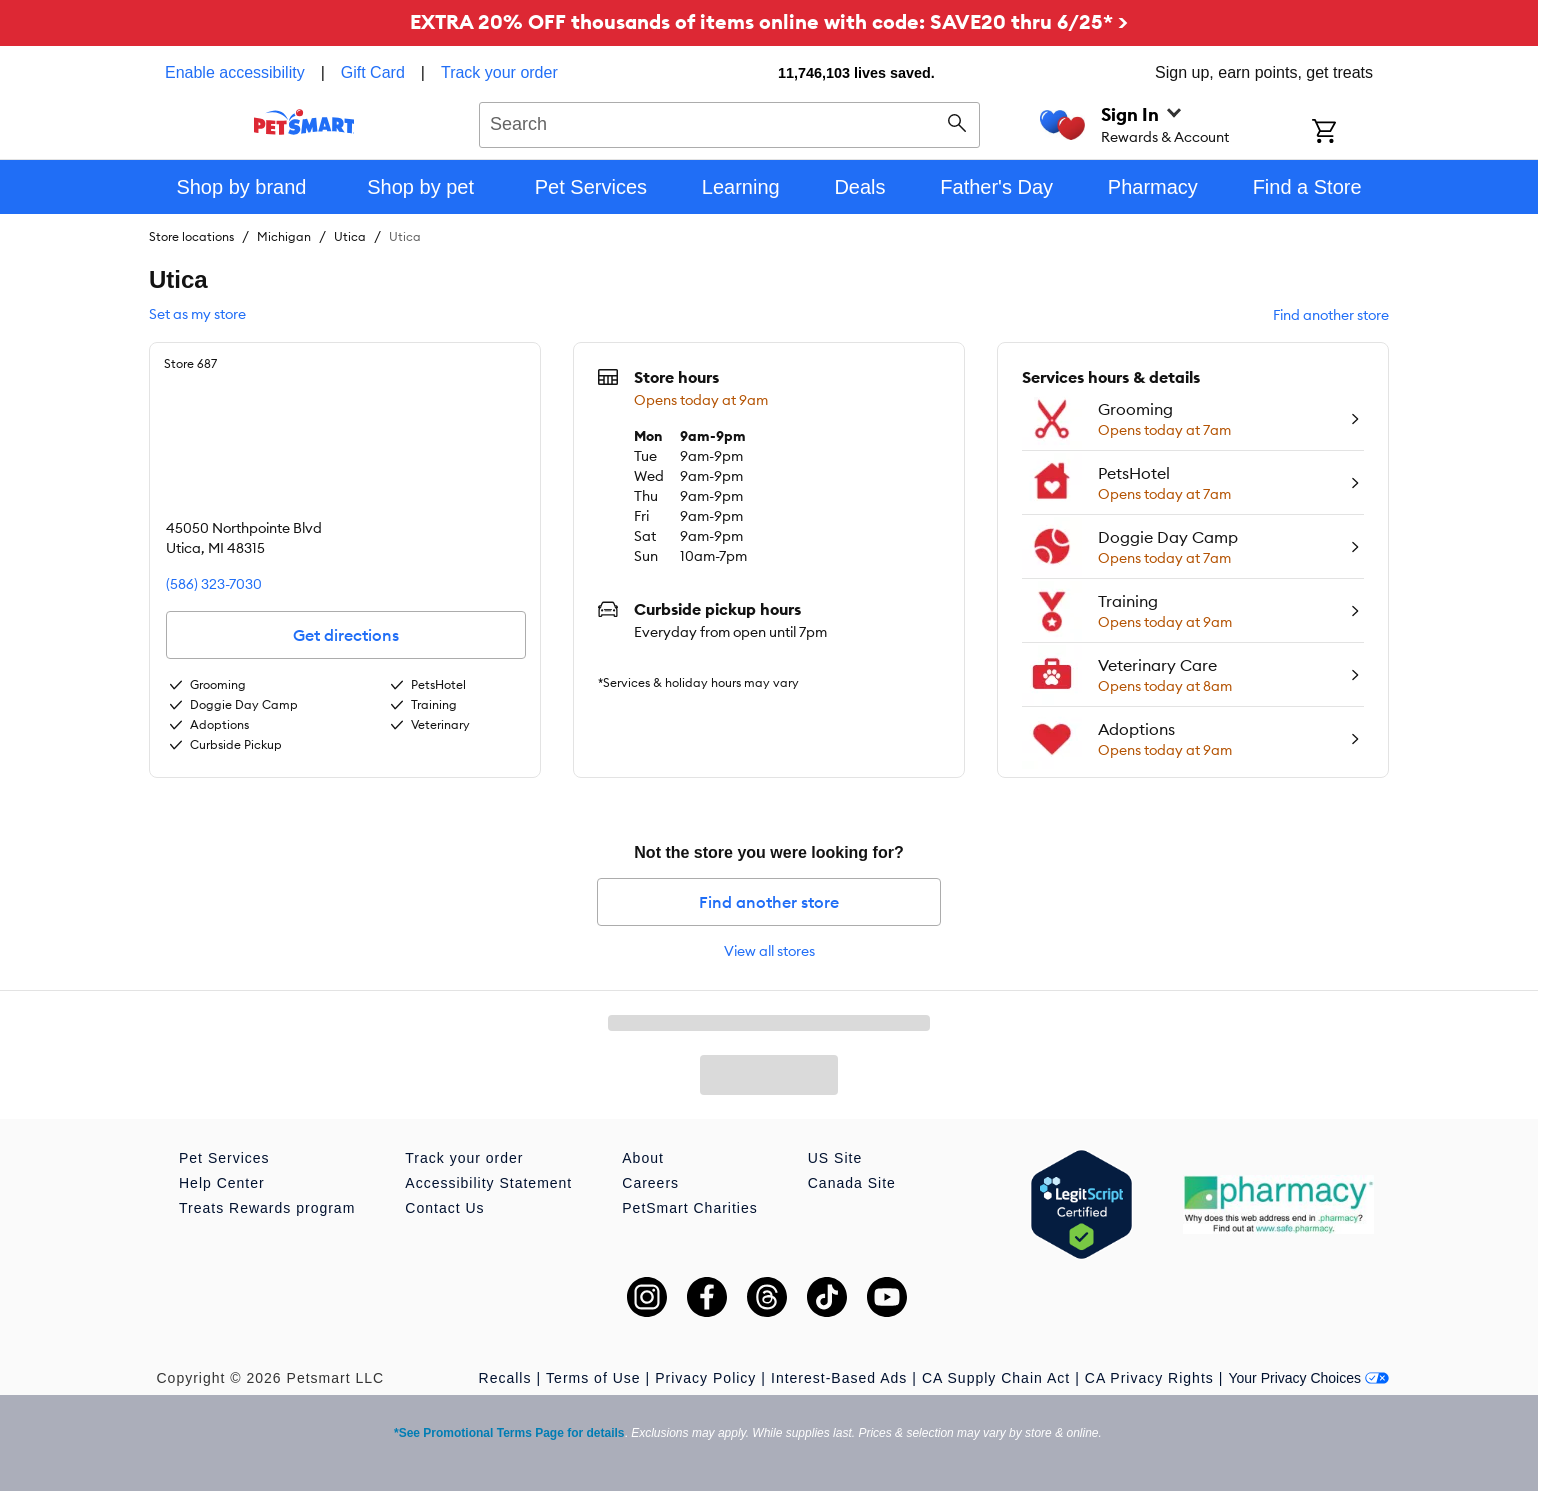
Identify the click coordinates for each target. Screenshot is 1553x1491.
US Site (835, 1158)
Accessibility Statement (488, 1183)
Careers (650, 1183)
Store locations (191, 236)
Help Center (222, 1183)
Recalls (505, 1378)
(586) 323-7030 (214, 584)
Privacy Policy (705, 1378)
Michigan (284, 236)
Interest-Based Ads (839, 1378)
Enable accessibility (235, 72)
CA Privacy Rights (1149, 1378)
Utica (350, 236)
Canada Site (852, 1183)
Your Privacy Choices (1308, 1378)
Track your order (499, 72)
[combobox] (729, 122)
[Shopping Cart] (1350, 133)
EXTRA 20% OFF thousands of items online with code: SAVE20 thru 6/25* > (769, 21)
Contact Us (444, 1208)
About (643, 1158)
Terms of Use (593, 1378)
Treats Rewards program (267, 1208)
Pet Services (224, 1158)
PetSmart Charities (689, 1208)
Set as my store (197, 314)
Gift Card (373, 72)
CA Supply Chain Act (996, 1378)
